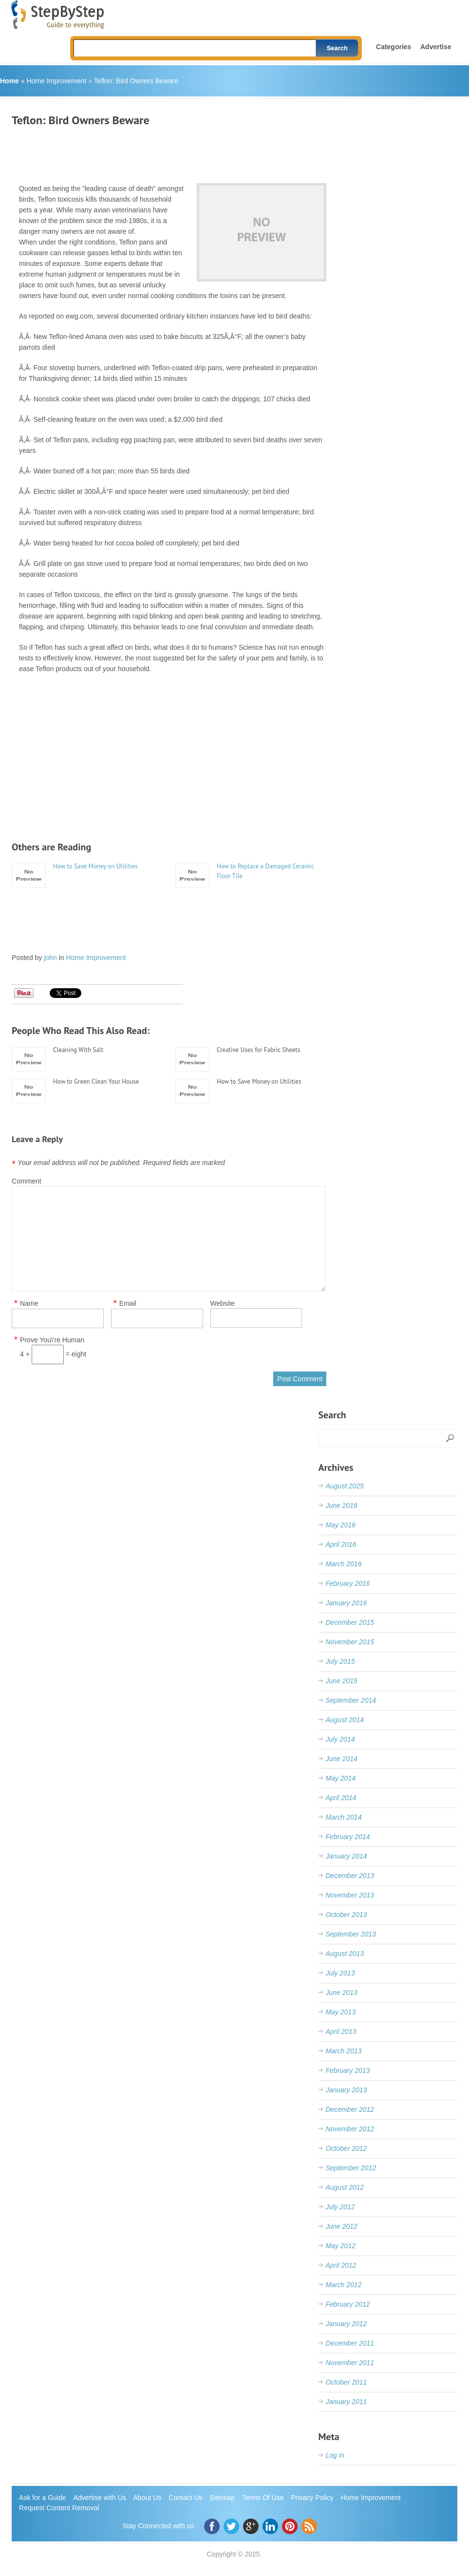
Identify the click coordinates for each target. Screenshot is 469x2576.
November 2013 (350, 1895)
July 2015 (340, 1661)
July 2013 (340, 1973)
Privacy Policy (312, 2497)
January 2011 (346, 2402)
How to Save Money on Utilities (95, 866)
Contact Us (185, 2497)
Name (29, 1303)
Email (127, 1303)
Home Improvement (56, 81)
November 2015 (350, 1642)
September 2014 (351, 1700)
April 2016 (341, 1544)
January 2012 (346, 2324)
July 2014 (340, 1739)
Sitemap (222, 2497)
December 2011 (350, 2343)
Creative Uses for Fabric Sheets (258, 1050)
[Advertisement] (189, 151)
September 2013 (351, 1934)
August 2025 (345, 1486)
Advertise (435, 47)
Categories (393, 47)
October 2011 (346, 2382)
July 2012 (340, 2207)
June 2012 (341, 2226)
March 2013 (344, 2051)
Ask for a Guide (42, 2497)
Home (9, 81)
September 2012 (351, 2168)
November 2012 (350, 2129)
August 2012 (345, 2187)
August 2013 (345, 1953)
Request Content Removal (59, 2508)
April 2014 (341, 1798)
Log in (335, 2455)
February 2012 (348, 2304)
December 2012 (350, 2109)
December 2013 (350, 1876)
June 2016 (341, 1505)
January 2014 (346, 1856)
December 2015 (350, 1622)
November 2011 (350, 2363)
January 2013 (346, 2090)
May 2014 (341, 1778)
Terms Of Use (263, 2497)
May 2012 (341, 2246)
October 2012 (346, 2148)
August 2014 (345, 1720)
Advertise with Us (100, 2497)
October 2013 (346, 1914)
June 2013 (341, 1992)
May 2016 (341, 1525)
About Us (147, 2497)
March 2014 (344, 1817)
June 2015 (341, 1681)
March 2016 (344, 1564)
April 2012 (341, 2265)
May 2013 (341, 2012)
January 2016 (346, 1603)
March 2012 (344, 2285)
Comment (26, 1181)
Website (222, 1303)
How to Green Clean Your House (96, 1081)
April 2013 (341, 2031)
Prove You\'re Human (52, 1340)
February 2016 (348, 1583)
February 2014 (348, 1837)
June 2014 (341, 1759)
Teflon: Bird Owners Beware (136, 81)
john (50, 957)
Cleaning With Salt (78, 1050)
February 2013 (348, 2070)
